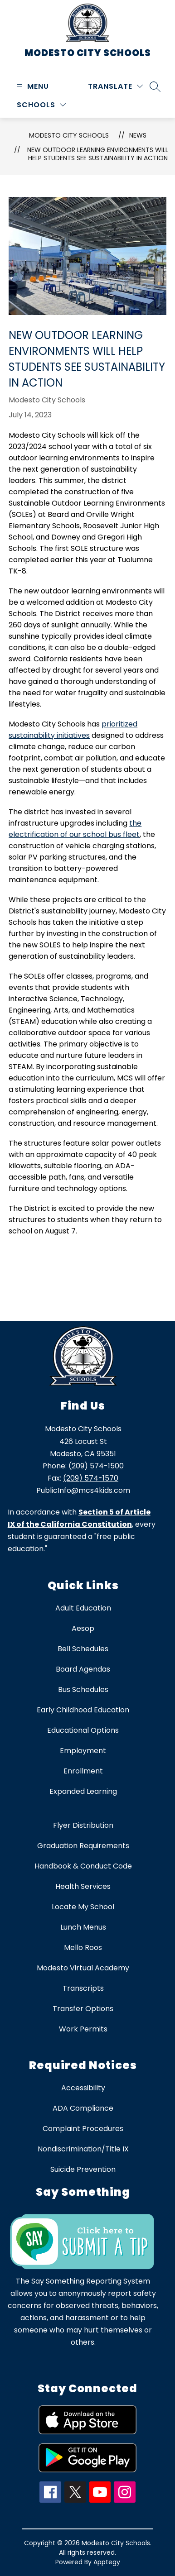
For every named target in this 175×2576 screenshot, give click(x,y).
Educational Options (83, 1730)
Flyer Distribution (83, 1825)
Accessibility (83, 2088)
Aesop (83, 1628)
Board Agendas (83, 1669)
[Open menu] (32, 86)
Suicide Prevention (83, 2169)
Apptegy (106, 2561)
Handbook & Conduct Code (83, 1866)
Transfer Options (83, 2008)
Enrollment (83, 1771)
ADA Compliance (83, 2108)
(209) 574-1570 (90, 1478)
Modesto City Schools (69, 135)
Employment (83, 1750)
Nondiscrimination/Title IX (83, 2149)
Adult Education (83, 1608)
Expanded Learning (83, 1791)
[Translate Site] (115, 86)
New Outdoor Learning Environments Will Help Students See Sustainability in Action (97, 153)
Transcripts (83, 1988)
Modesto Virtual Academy (83, 1968)
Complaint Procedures (83, 2128)
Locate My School (83, 1907)
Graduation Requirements (83, 1845)
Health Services (83, 1886)
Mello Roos (83, 1947)
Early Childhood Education (83, 1710)
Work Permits (83, 2029)
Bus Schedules (83, 1689)
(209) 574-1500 (96, 1466)
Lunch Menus (83, 1927)
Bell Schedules (83, 1649)
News (137, 135)
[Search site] (155, 86)
